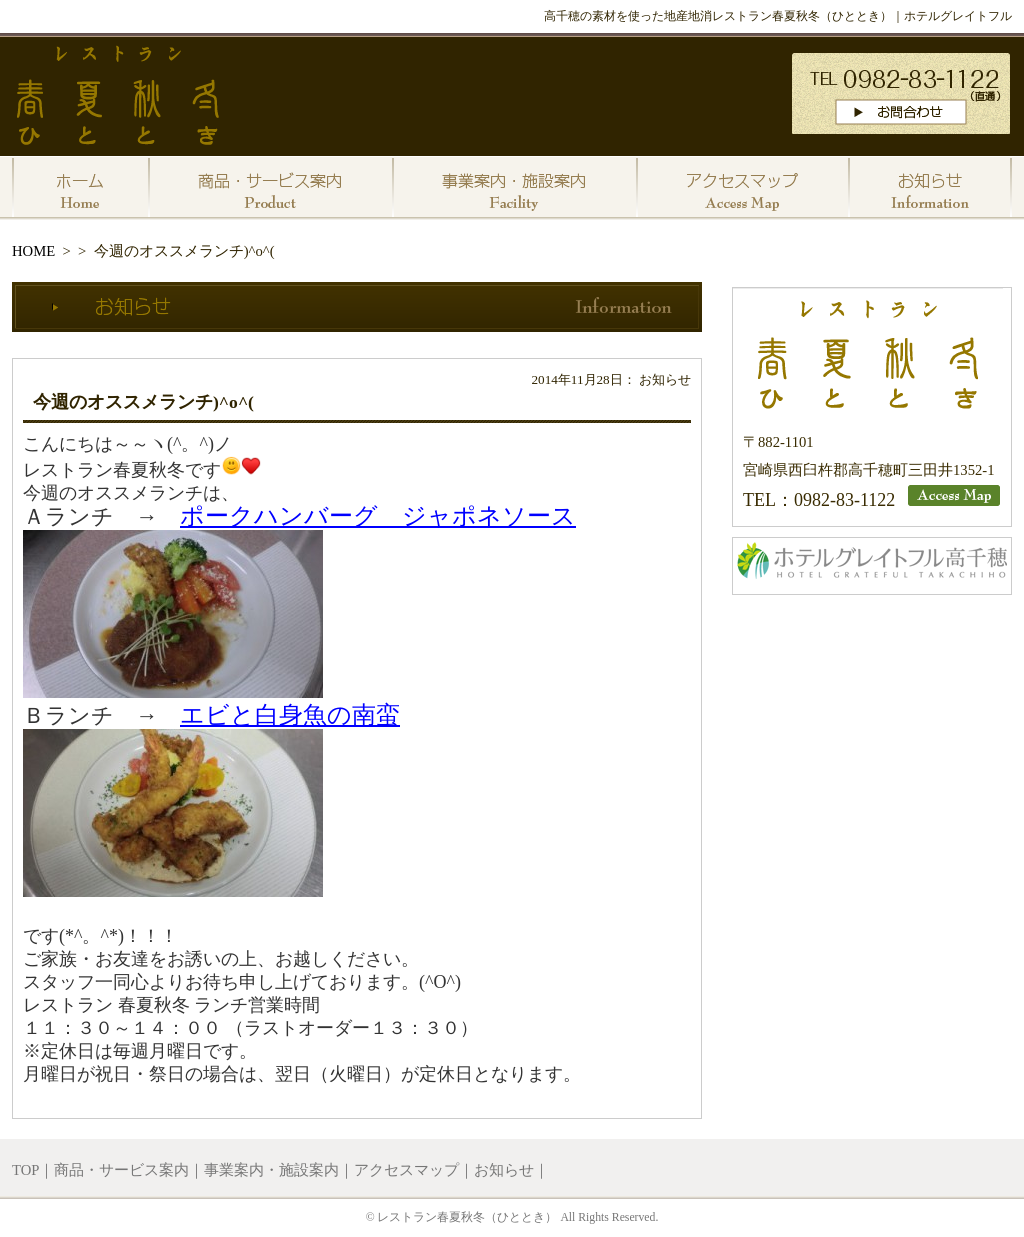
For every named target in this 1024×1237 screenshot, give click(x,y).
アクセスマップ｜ (414, 1170)
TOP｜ (33, 1170)
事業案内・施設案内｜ (279, 1170)
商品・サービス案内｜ (129, 1170)
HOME (33, 251)
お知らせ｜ (511, 1170)
